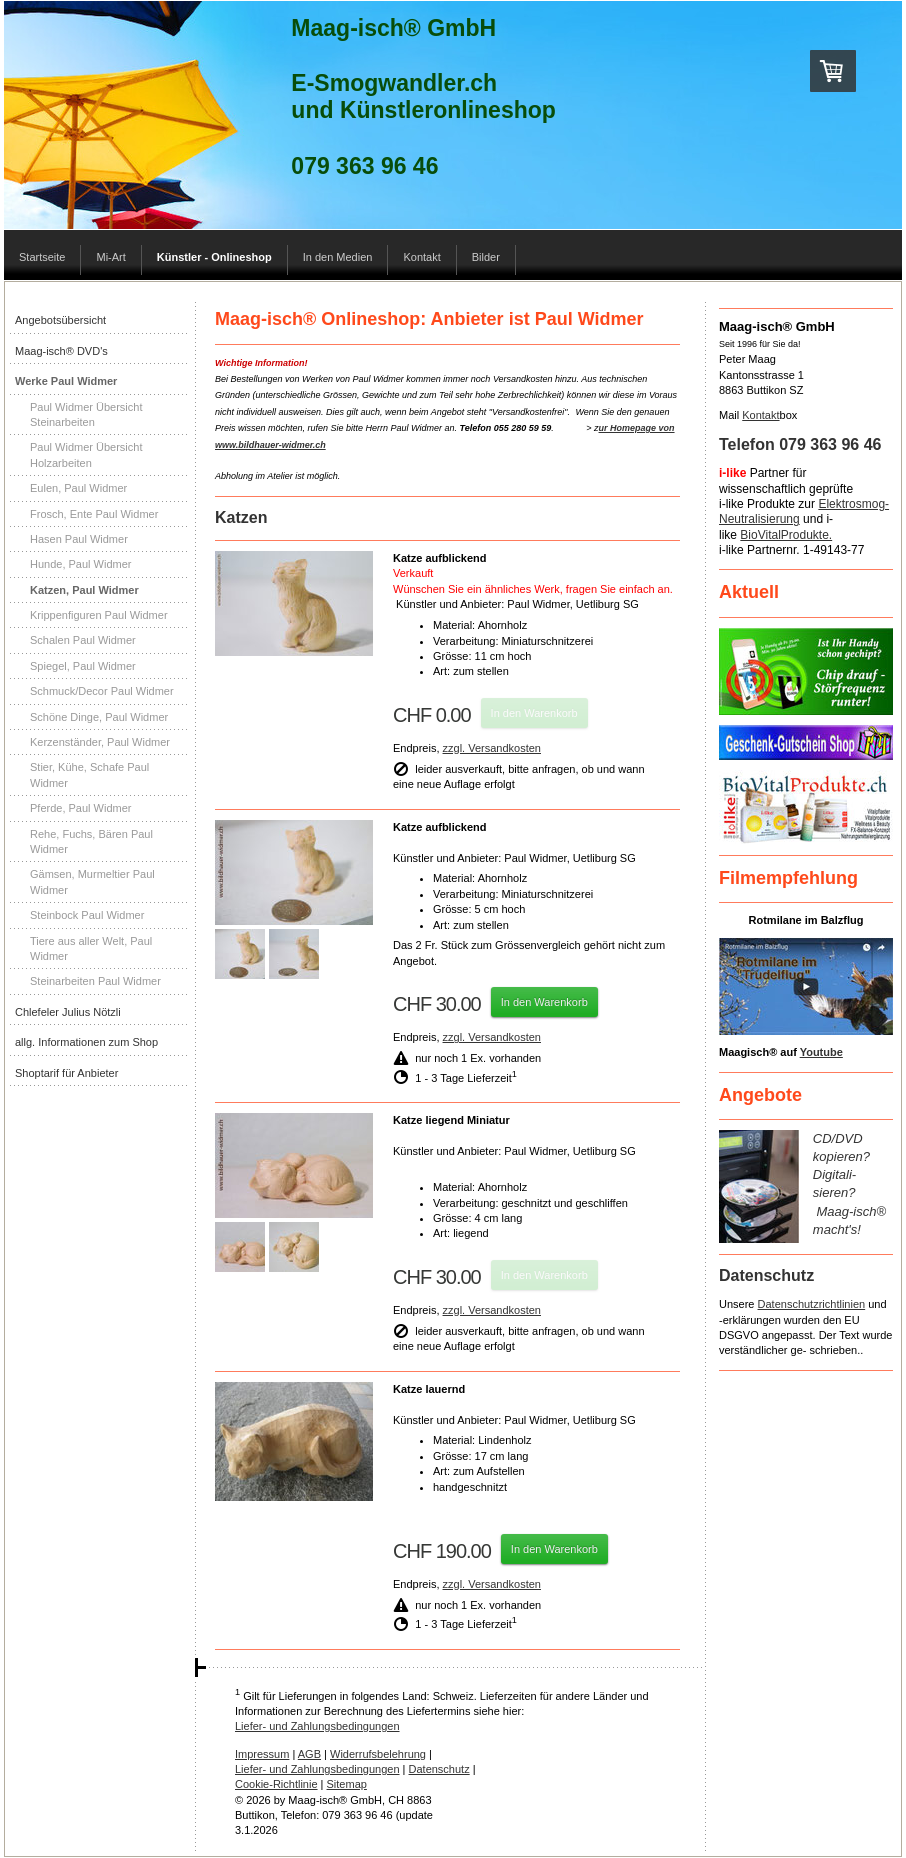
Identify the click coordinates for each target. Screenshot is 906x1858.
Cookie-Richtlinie (276, 1784)
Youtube (821, 1052)
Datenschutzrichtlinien (812, 1304)
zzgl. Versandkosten (492, 748)
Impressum (262, 1754)
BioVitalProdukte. (786, 535)
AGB (309, 1754)
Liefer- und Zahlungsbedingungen (317, 1726)
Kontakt (760, 415)
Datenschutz (439, 1769)
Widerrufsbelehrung (378, 1754)
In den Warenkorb (534, 713)
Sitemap (347, 1784)
